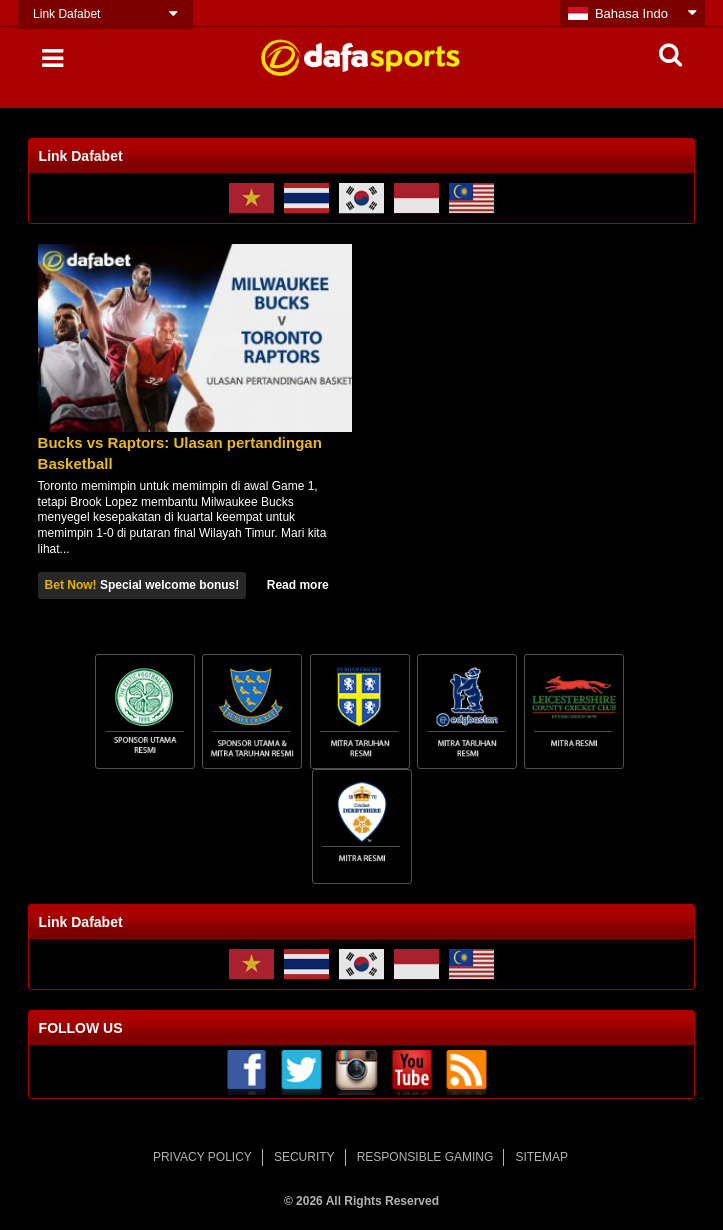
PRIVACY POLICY (202, 1157)
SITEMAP (541, 1157)
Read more (298, 585)
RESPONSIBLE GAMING (425, 1157)
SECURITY (304, 1157)
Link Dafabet (66, 14)
